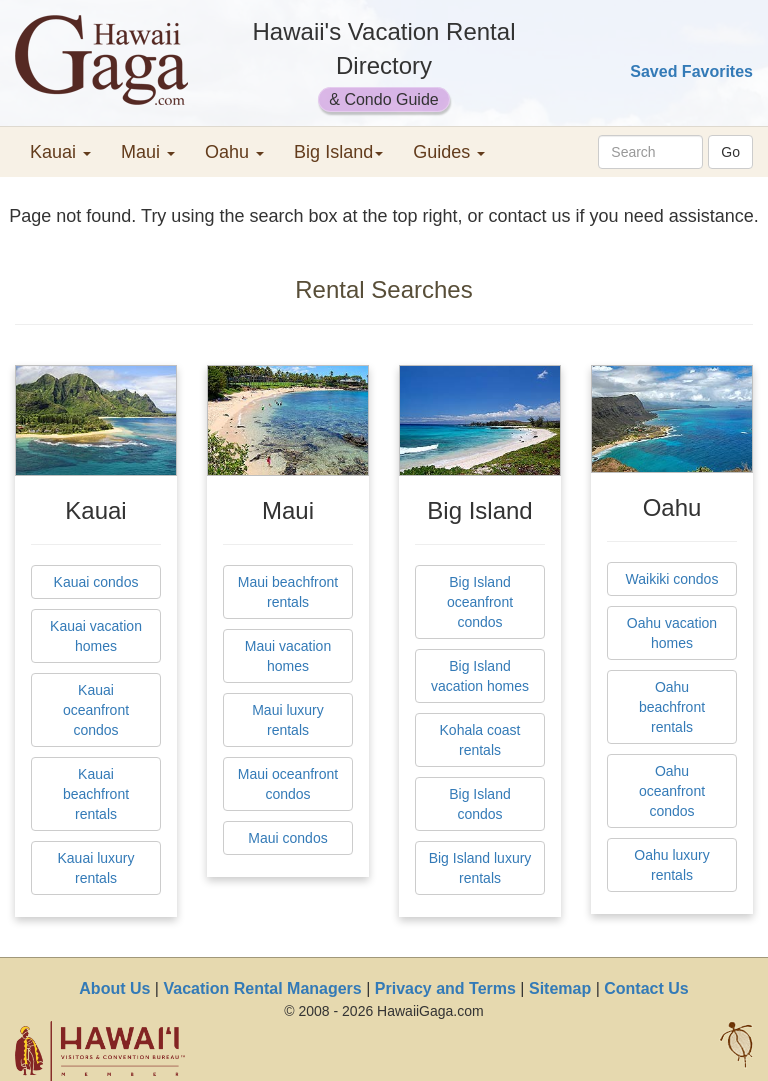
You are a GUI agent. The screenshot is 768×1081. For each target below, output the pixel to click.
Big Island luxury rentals (480, 868)
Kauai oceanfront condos (96, 710)
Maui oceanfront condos (288, 784)
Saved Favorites (691, 71)
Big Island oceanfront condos (480, 602)
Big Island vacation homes (480, 676)
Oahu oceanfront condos (672, 791)
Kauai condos (96, 582)
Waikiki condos (672, 579)
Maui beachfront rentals (288, 592)
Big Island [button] (338, 152)
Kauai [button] (60, 152)
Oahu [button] (234, 152)
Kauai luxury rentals (95, 868)
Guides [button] (449, 152)
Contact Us (646, 988)
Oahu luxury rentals (671, 865)
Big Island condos (479, 804)
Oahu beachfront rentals (672, 707)
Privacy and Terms (445, 988)
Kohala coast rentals (480, 740)
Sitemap (560, 988)
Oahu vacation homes (672, 633)
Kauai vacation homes (96, 636)
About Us (114, 988)
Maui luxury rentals (288, 720)
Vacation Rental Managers (262, 988)
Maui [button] (148, 152)
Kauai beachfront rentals (96, 794)
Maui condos (287, 838)
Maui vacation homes (288, 656)
